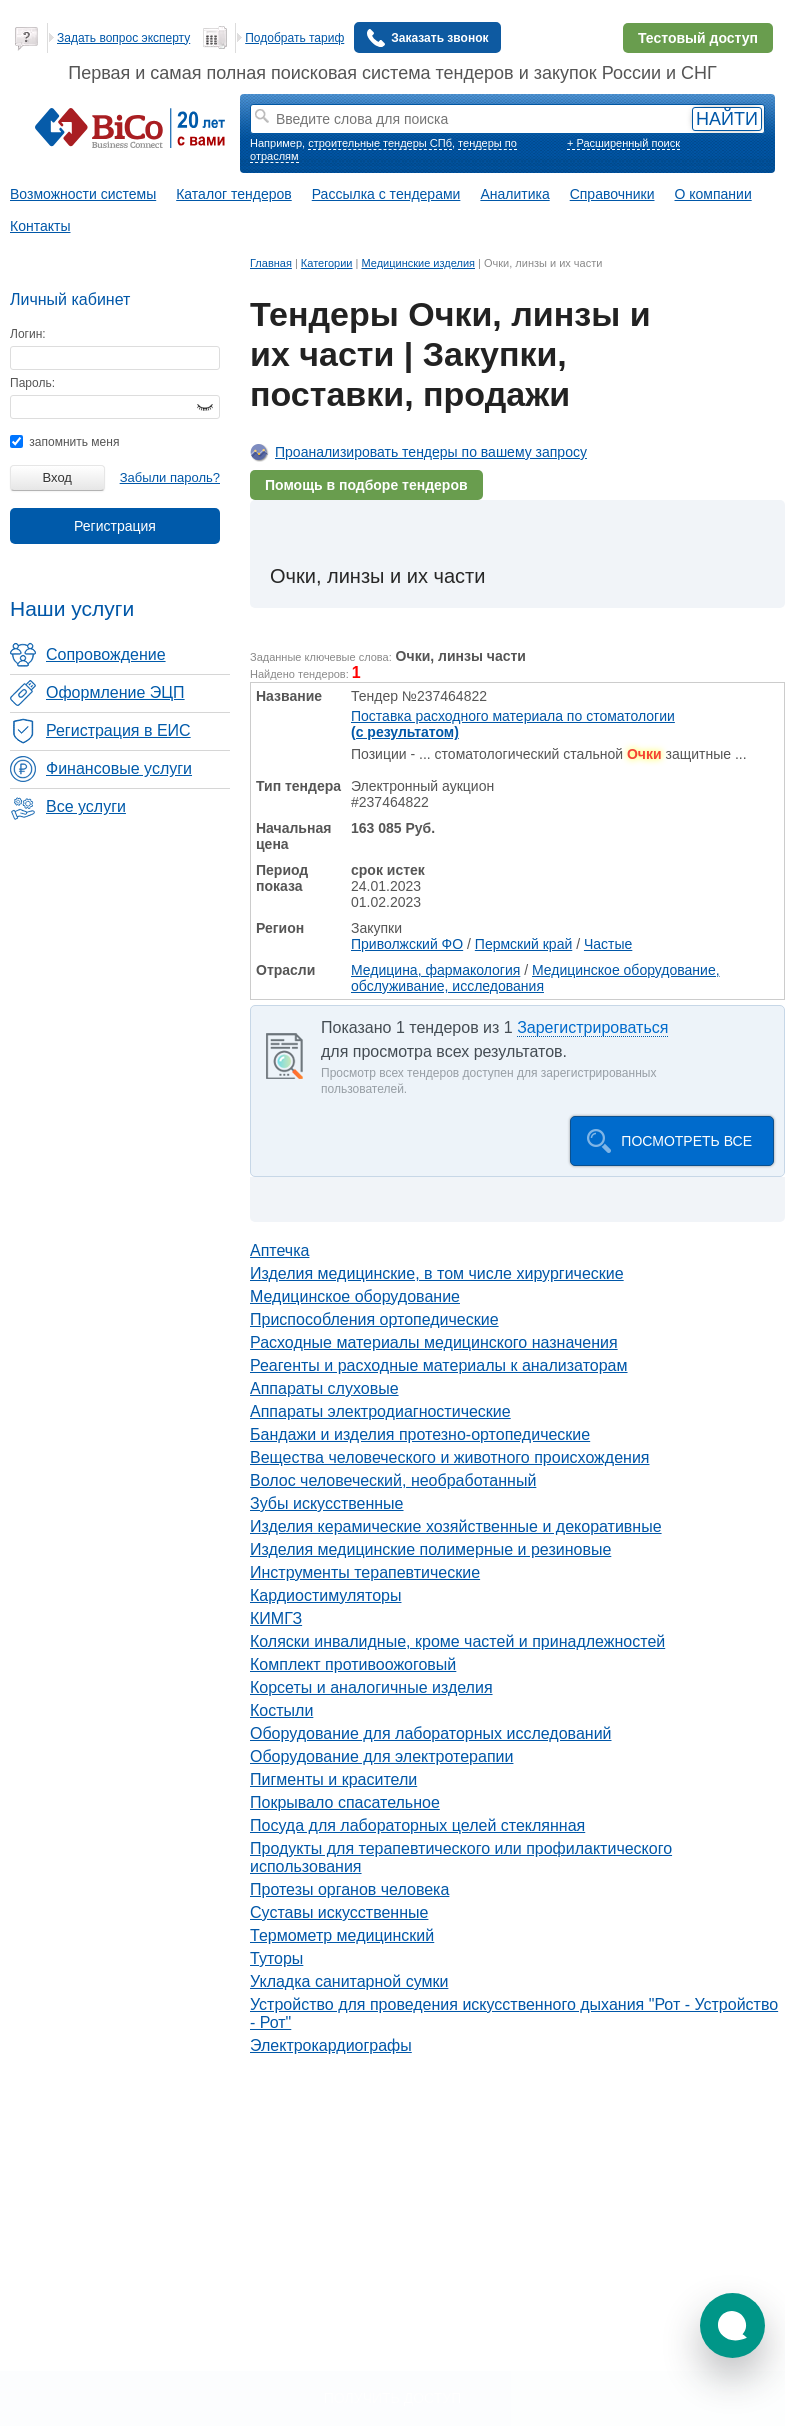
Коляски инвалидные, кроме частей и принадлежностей (457, 1641)
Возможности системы (83, 194)
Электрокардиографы (331, 2045)
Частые (608, 944)
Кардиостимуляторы (325, 1595)
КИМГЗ (276, 1618)
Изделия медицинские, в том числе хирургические (437, 1273)
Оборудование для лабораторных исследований (431, 1733)
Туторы (276, 1958)
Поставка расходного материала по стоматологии (513, 724)
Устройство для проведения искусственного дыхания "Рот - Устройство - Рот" (514, 2013)
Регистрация (115, 526)
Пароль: (32, 383)
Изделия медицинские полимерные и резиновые (430, 1549)
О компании (713, 194)
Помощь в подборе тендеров (366, 485)
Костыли (281, 1710)
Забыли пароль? (170, 477)
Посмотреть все (686, 1141)
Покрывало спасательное (345, 1802)
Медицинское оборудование (355, 1296)
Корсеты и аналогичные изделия (371, 1687)
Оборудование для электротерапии (381, 1756)
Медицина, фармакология (435, 970)
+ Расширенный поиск (623, 143)
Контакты (40, 226)
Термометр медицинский (342, 1935)
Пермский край (523, 944)
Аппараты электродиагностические (380, 1411)
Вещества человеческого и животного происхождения (449, 1457)
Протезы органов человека (349, 1889)
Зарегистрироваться (592, 1027)
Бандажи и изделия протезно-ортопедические (420, 1434)
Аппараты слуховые (324, 1388)
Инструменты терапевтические (365, 1572)
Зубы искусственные (327, 1503)
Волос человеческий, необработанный (393, 1480)
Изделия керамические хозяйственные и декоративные (456, 1526)
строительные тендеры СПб (380, 143)
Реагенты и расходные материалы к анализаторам (439, 1365)
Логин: (28, 334)
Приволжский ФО (407, 944)
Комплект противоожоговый (353, 1664)
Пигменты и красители (333, 1779)
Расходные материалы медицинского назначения (434, 1342)
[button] (732, 2325)
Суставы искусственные (339, 1912)
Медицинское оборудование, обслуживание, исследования (535, 978)
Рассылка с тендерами (386, 194)
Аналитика (514, 194)
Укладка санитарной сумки (349, 1981)
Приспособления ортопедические (374, 1319)
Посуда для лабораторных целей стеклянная (417, 1825)
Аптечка (279, 1250)
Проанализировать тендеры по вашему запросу (431, 452)
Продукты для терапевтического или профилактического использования (461, 1857)
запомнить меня (64, 442)
